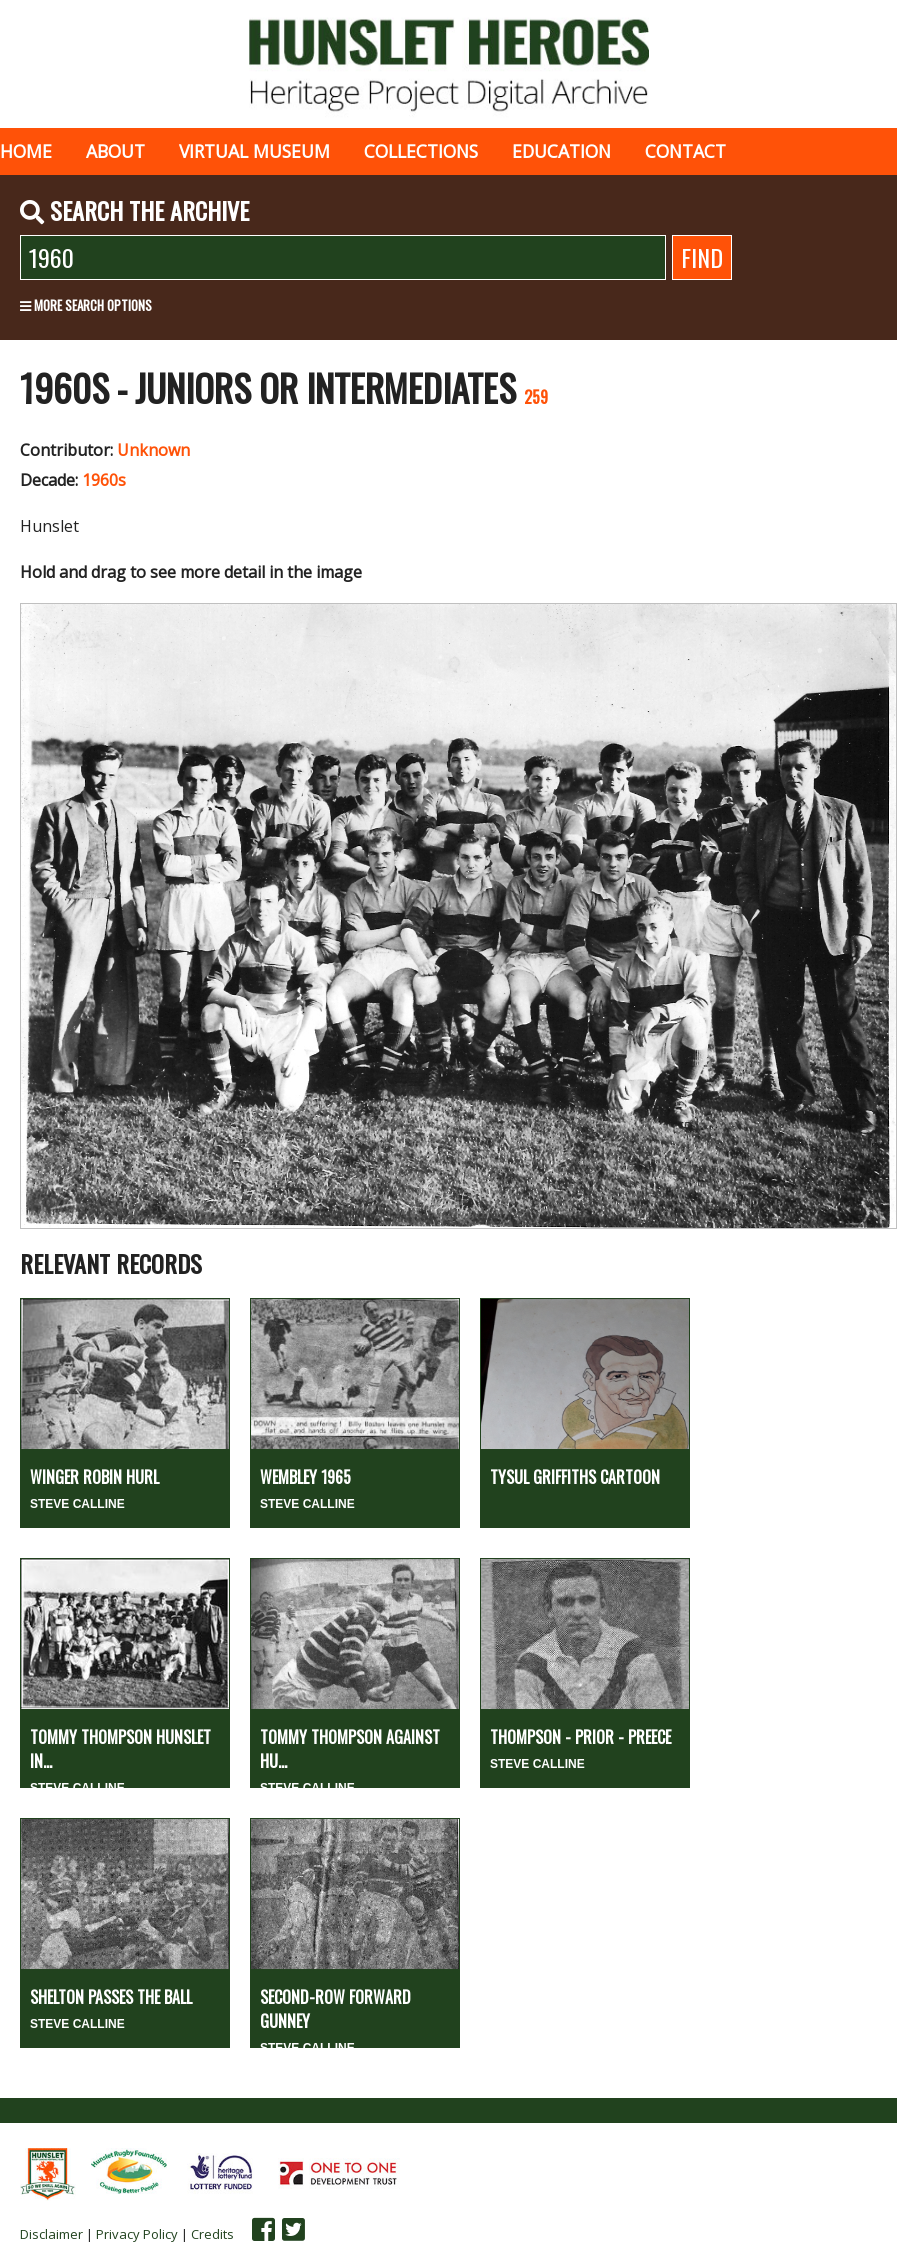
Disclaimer (51, 2234)
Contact (685, 151)
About (115, 151)
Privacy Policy (137, 2234)
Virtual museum (254, 151)
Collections (421, 151)
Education (561, 151)
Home (26, 151)
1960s (104, 480)
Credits (212, 2234)
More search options (86, 305)
